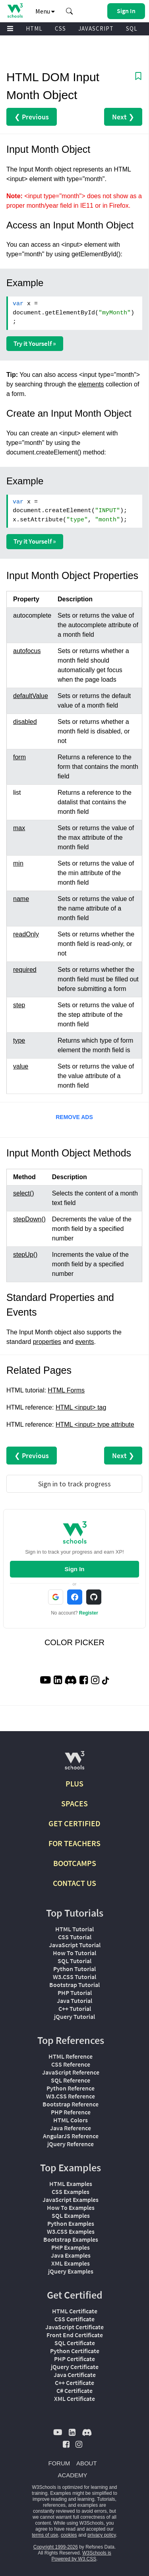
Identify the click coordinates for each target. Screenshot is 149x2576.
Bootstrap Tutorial (74, 1985)
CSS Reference (70, 2064)
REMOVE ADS (74, 1117)
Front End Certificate (74, 2335)
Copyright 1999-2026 (55, 2547)
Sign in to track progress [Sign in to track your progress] (74, 1483)
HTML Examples (70, 2184)
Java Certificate (75, 2375)
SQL (131, 28)
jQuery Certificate (75, 2367)
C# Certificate (74, 2391)
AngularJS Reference (71, 2136)
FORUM (59, 2463)
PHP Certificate (74, 2359)
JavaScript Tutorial (75, 1945)
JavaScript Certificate (74, 2327)
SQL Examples (71, 2215)
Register (88, 1613)
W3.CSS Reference (70, 2096)
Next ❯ (123, 116)
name (21, 898)
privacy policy (101, 2535)
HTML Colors (70, 2120)
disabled (25, 721)
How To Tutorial (74, 1953)
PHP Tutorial (75, 1993)
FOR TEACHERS (74, 1843)
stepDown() (29, 1219)
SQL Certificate (74, 2343)
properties (47, 1341)
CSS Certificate (74, 2319)
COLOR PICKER (74, 1642)
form (19, 757)
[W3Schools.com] (74, 1764)
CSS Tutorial (74, 1937)
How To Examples (71, 2207)
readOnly (26, 934)
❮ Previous (31, 116)
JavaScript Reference (70, 2072)
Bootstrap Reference (71, 2104)
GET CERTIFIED (74, 1823)
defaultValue (30, 695)
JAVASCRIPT (96, 28)
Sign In (75, 1569)
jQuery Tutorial (74, 2016)
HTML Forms (66, 1390)
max (19, 828)
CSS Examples (70, 2192)
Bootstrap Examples (70, 2239)
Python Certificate (74, 2351)
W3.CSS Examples (71, 2231)
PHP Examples (70, 2247)
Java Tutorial (74, 2001)
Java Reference (70, 2128)
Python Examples (70, 2223)
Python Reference (70, 2088)
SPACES (74, 1803)
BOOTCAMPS (74, 1863)
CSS (60, 28)
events (84, 1341)
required (25, 969)
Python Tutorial (74, 1969)
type (19, 1040)
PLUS (74, 1783)
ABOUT (86, 2463)
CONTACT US (74, 1883)
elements (91, 384)
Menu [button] (45, 11)
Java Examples (71, 2255)
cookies (69, 2535)
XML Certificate (74, 2398)
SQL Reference (70, 2080)
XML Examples (70, 2263)
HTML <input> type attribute (95, 1424)
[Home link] (15, 10)
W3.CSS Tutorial (74, 1977)
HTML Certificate (74, 2311)
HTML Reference (70, 2056)
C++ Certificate (74, 2383)
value (20, 1066)
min (18, 863)
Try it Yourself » (35, 343)
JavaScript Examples (71, 2200)
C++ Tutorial (74, 2008)
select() (23, 1193)
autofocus (27, 650)
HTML (34, 28)
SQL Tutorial (74, 1961)
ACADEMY (72, 2475)
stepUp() (25, 1254)
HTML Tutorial (74, 1929)
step (19, 1005)
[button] (69, 11)
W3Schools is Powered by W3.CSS (81, 2556)
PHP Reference (71, 2112)
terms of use (45, 2535)
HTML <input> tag (81, 1407)
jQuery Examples (70, 2271)
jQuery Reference (70, 2144)
